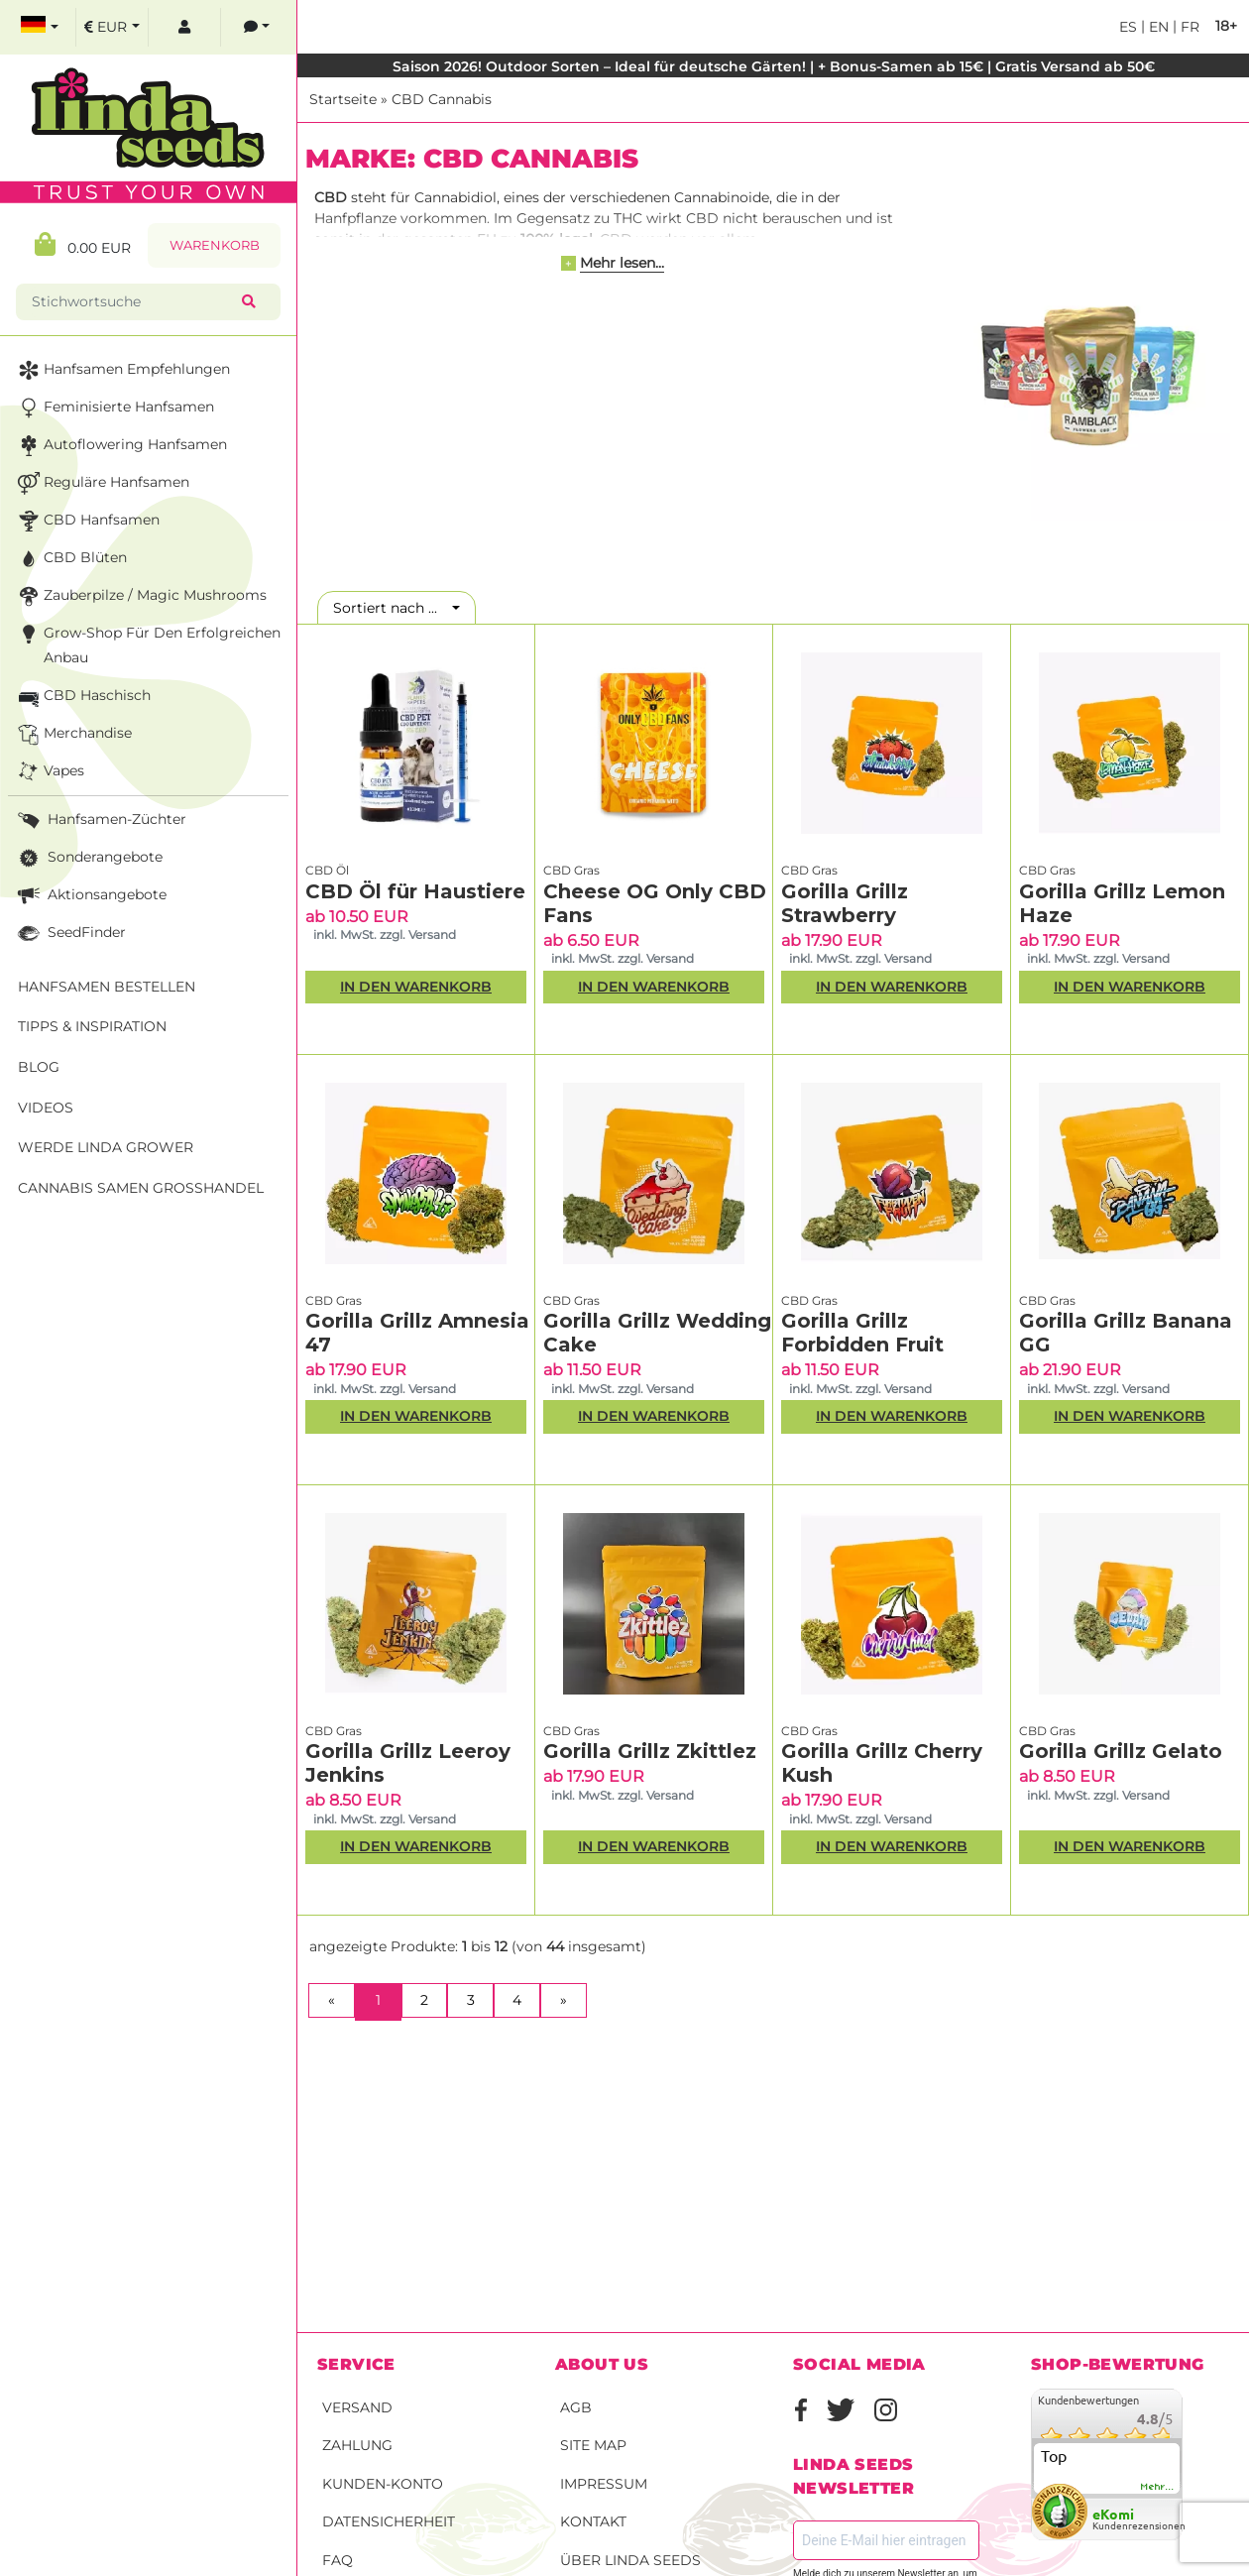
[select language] (39, 27)
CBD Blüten (70, 558)
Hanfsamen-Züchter (100, 820)
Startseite (343, 99)
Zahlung (357, 2445)
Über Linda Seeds (630, 2560)
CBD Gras (571, 870)
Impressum (603, 2484)
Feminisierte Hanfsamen (114, 408)
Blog (38, 1067)
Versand (357, 2407)
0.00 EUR (83, 244)
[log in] (184, 27)
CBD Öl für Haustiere (415, 891)
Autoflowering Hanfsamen (120, 445)
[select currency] (112, 27)
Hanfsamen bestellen (106, 986)
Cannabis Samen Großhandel (141, 1188)
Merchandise (73, 734)
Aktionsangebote (90, 895)
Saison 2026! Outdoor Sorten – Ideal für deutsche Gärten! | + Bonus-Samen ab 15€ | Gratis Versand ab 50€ (774, 66)
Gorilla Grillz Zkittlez (649, 1751)
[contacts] (256, 27)
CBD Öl (327, 870)
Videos (45, 1107)
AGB (576, 2407)
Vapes (49, 772)
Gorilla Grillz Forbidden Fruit (862, 1332)
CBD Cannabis (442, 99)
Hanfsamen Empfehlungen (122, 370)
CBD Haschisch (82, 696)
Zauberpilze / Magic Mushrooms (140, 596)
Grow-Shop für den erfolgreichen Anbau (147, 644)
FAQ (337, 2560)
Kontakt (593, 2521)
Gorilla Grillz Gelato (1120, 1751)
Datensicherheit (388, 2521)
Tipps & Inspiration (92, 1026)
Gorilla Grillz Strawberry (844, 903)
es (1128, 27)
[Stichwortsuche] (133, 302)
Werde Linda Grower (105, 1147)
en (1157, 27)
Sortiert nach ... (391, 608)
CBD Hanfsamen (87, 521)
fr (1188, 27)
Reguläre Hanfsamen (101, 483)
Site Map (593, 2445)
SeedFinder (70, 933)
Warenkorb (215, 245)
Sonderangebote (88, 858)
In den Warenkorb (416, 986)
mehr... (1158, 2487)
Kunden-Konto (382, 2484)
